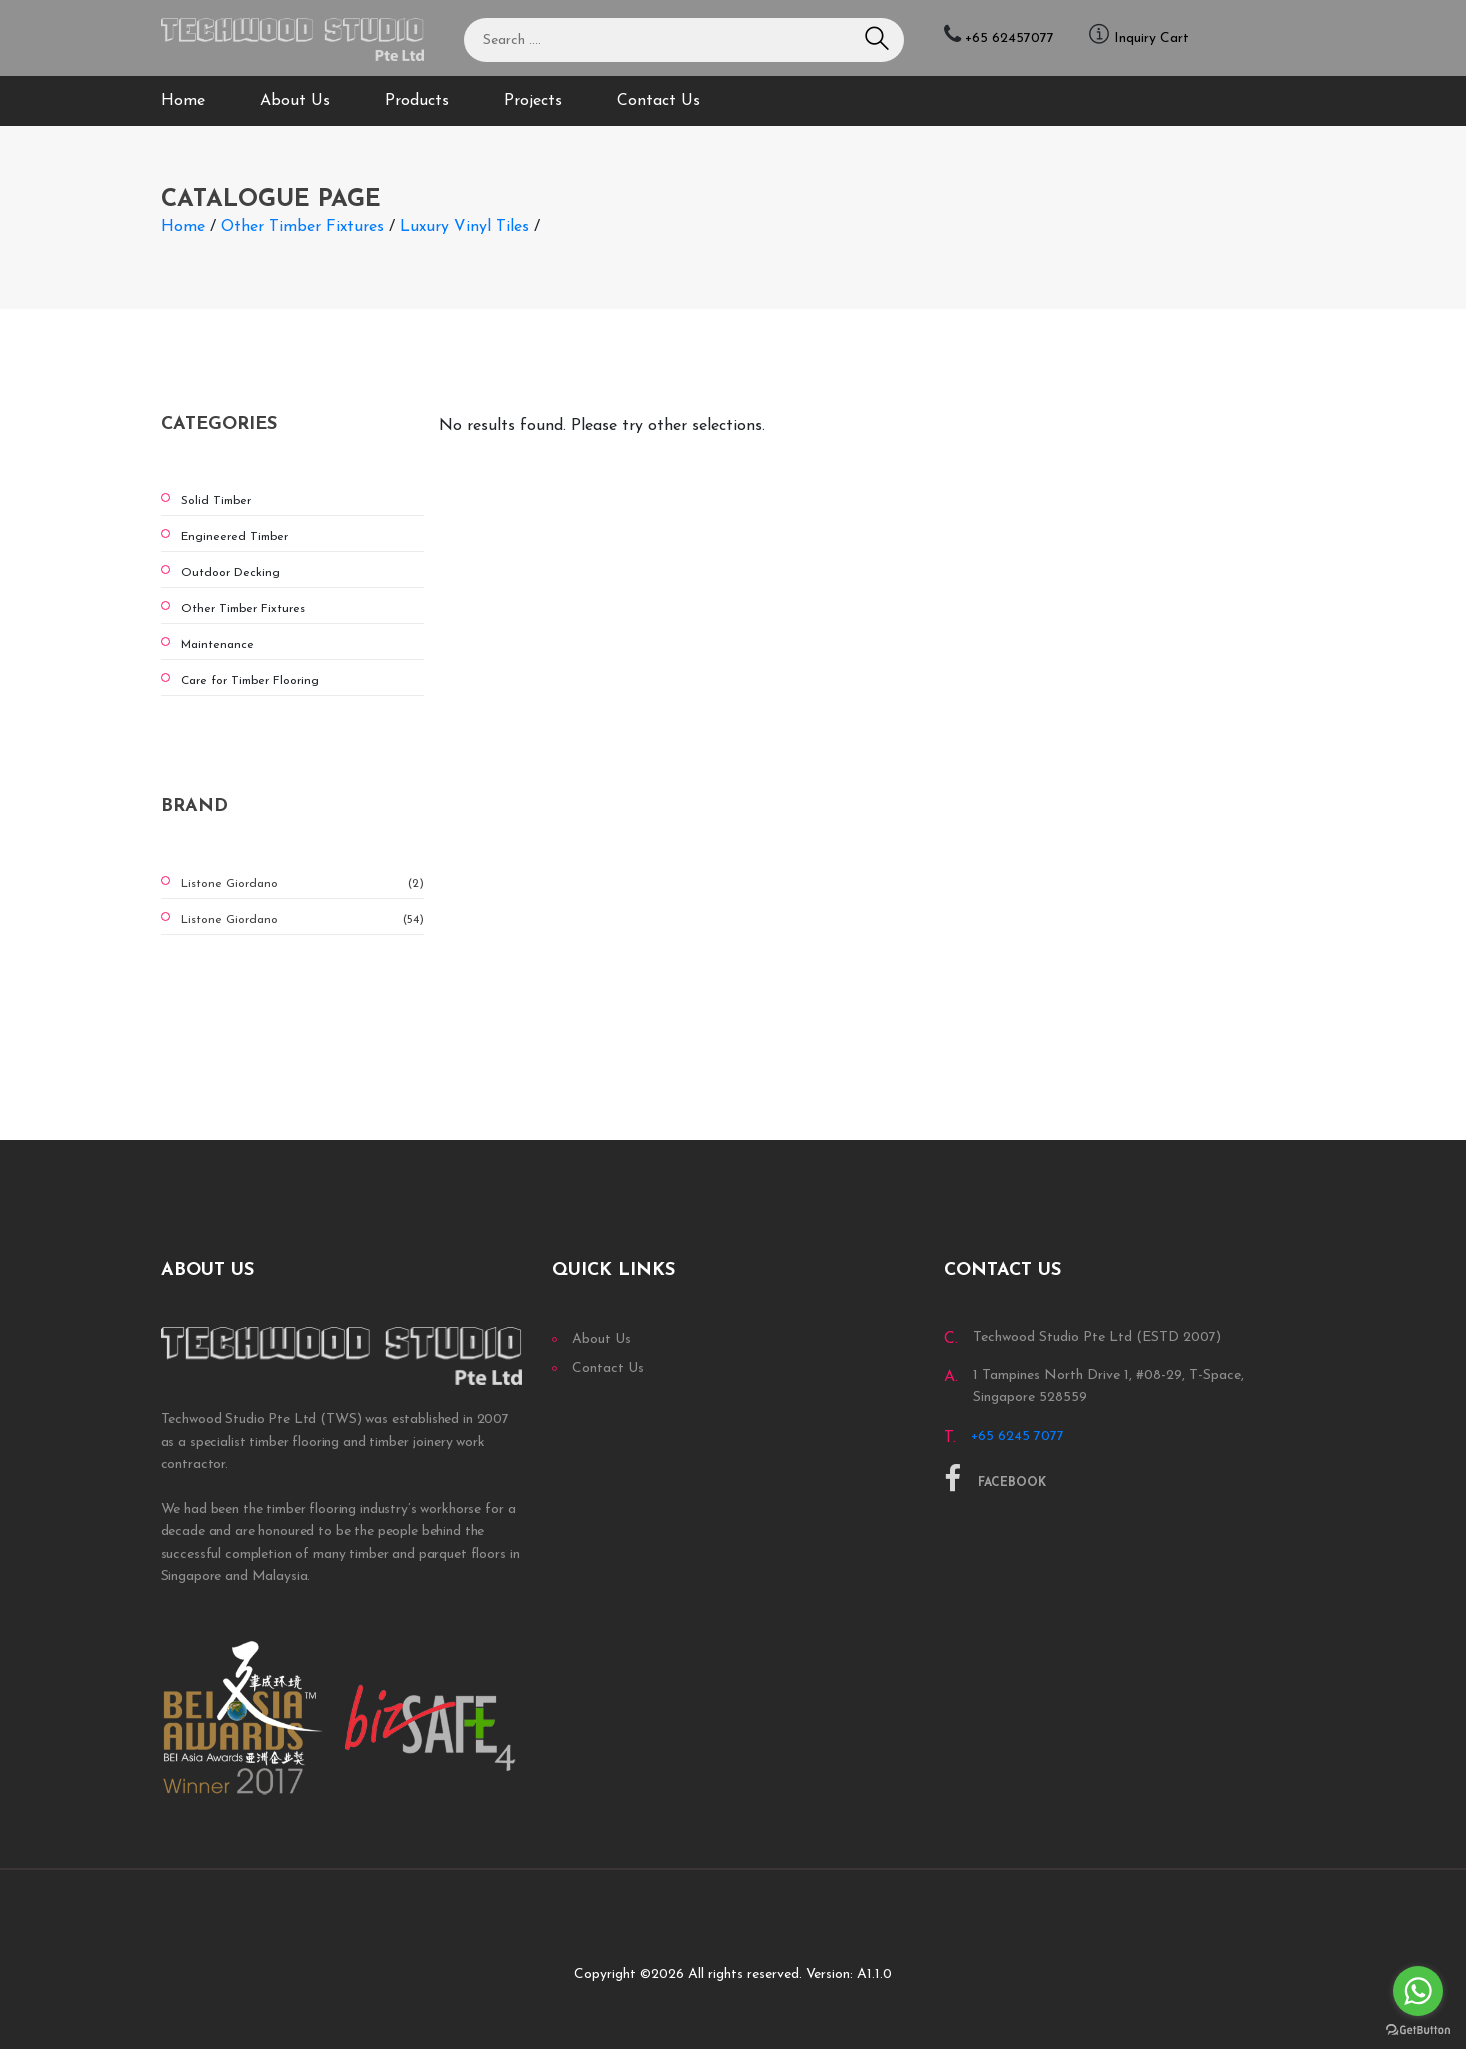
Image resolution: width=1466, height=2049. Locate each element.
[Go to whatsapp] (1418, 1991)
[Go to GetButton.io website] (1418, 2029)
